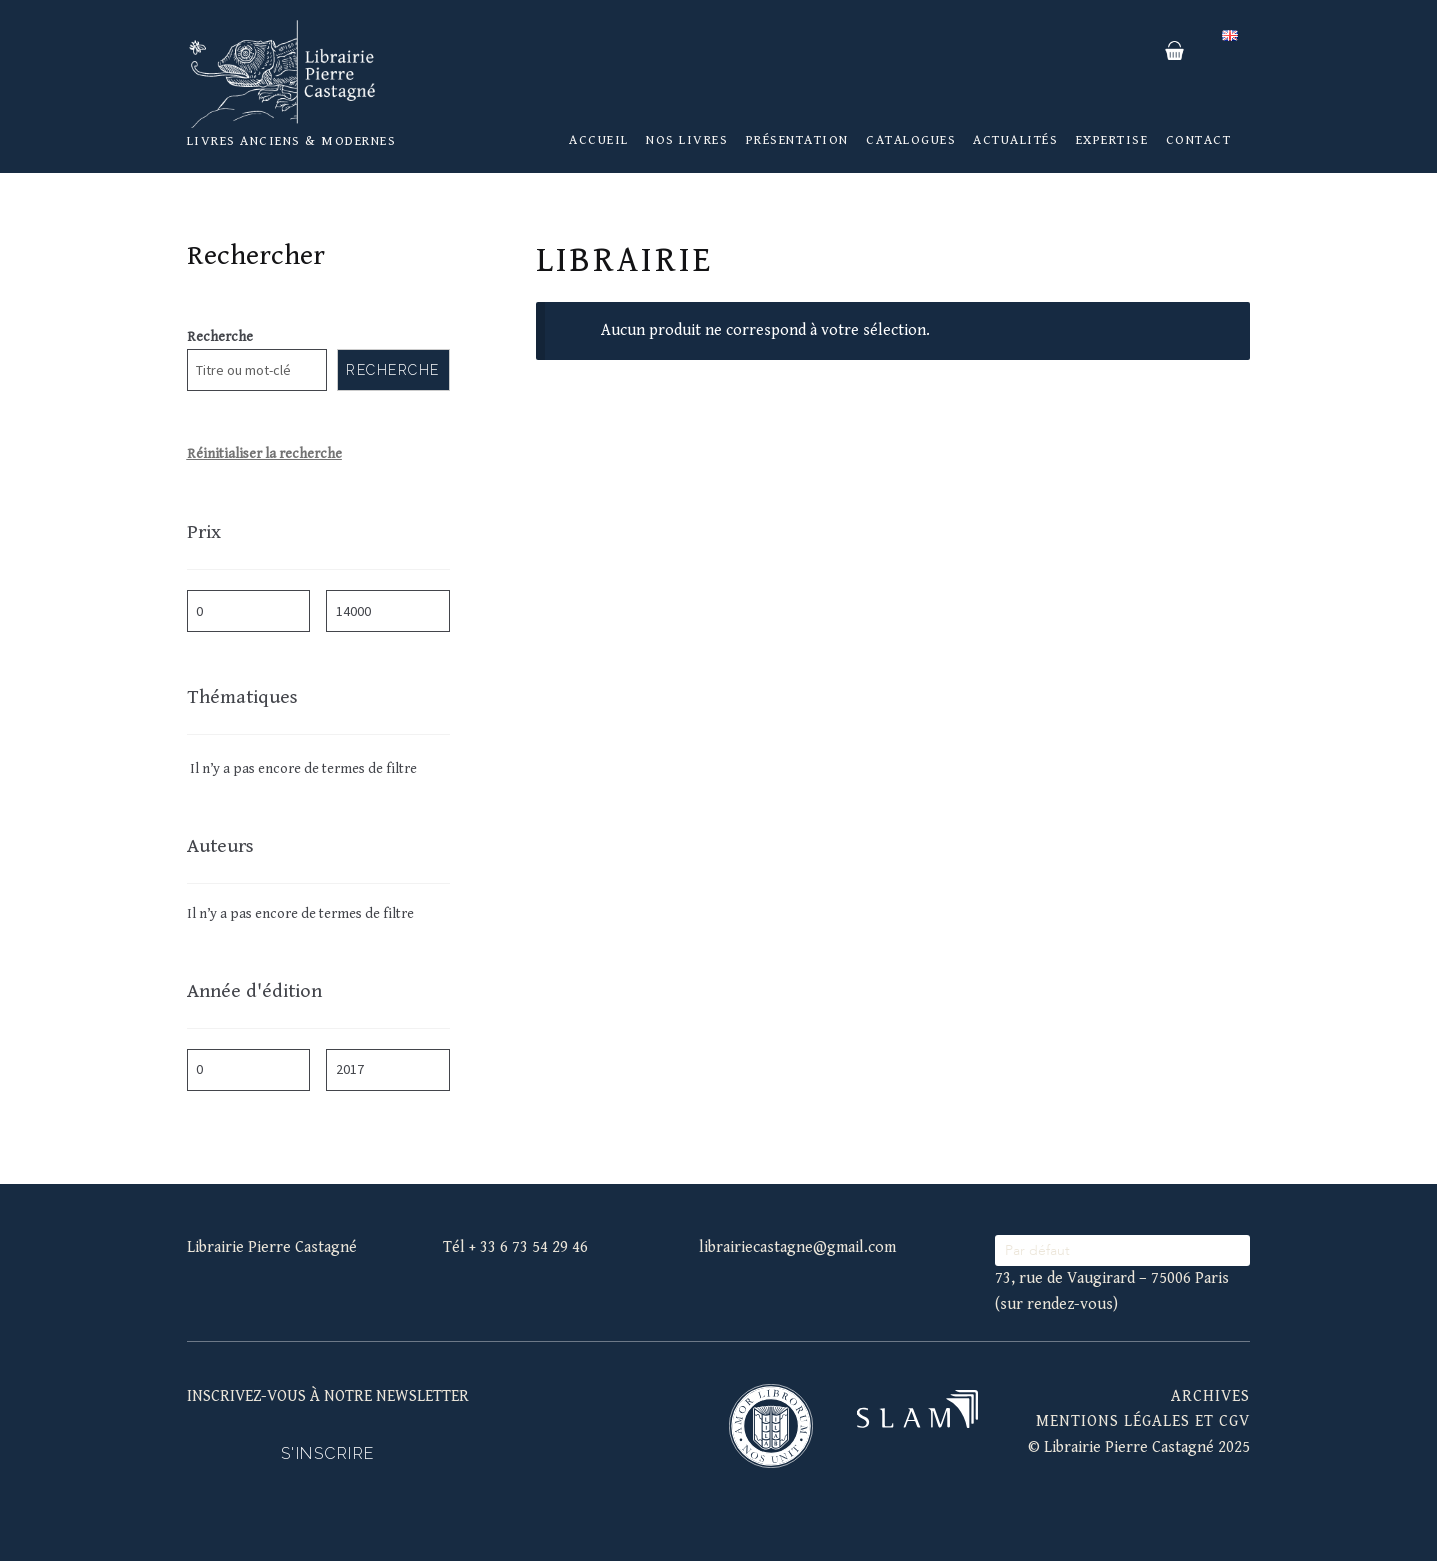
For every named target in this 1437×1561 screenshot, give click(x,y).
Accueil (599, 140)
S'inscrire (328, 1453)
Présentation (797, 140)
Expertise (1112, 140)
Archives (1210, 1396)
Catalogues (911, 140)
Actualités (1015, 140)
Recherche (220, 337)
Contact (1199, 140)
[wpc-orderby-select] (1122, 1250)
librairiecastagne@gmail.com (797, 1247)
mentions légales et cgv (1143, 1421)
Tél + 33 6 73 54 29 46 (515, 1247)
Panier (1175, 51)
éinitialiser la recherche (269, 454)
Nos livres (687, 140)
